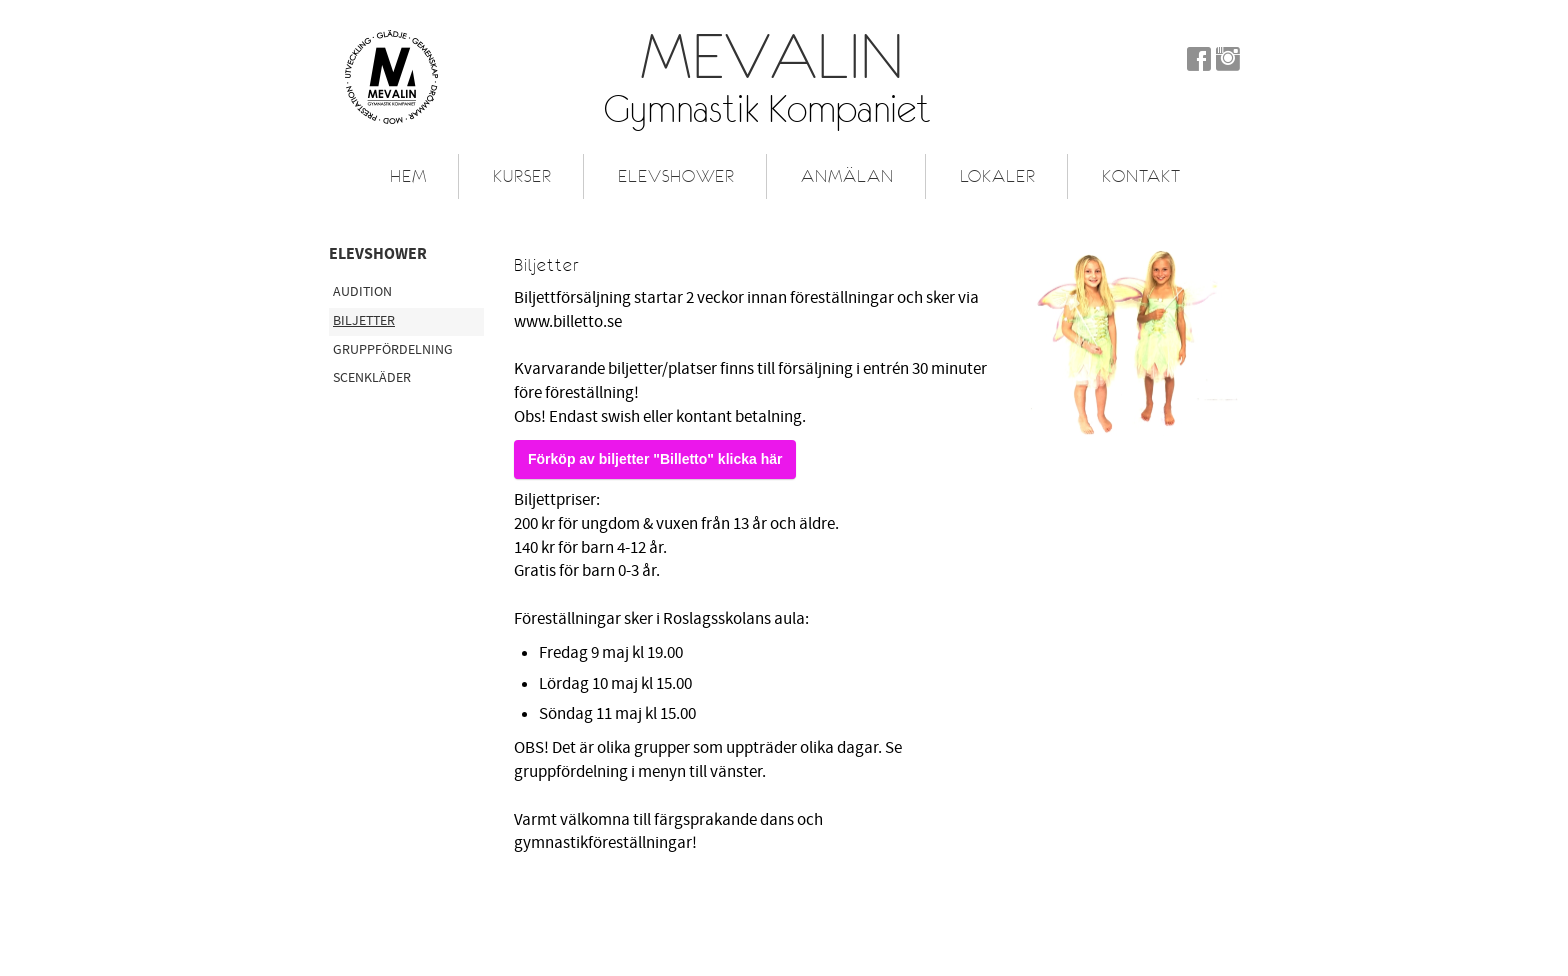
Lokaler (998, 176)
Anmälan (847, 176)
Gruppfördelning (393, 350)
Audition (362, 292)
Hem (408, 176)
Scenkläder (372, 378)
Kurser (522, 176)
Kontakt (1141, 176)
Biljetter (364, 321)
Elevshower (676, 176)
